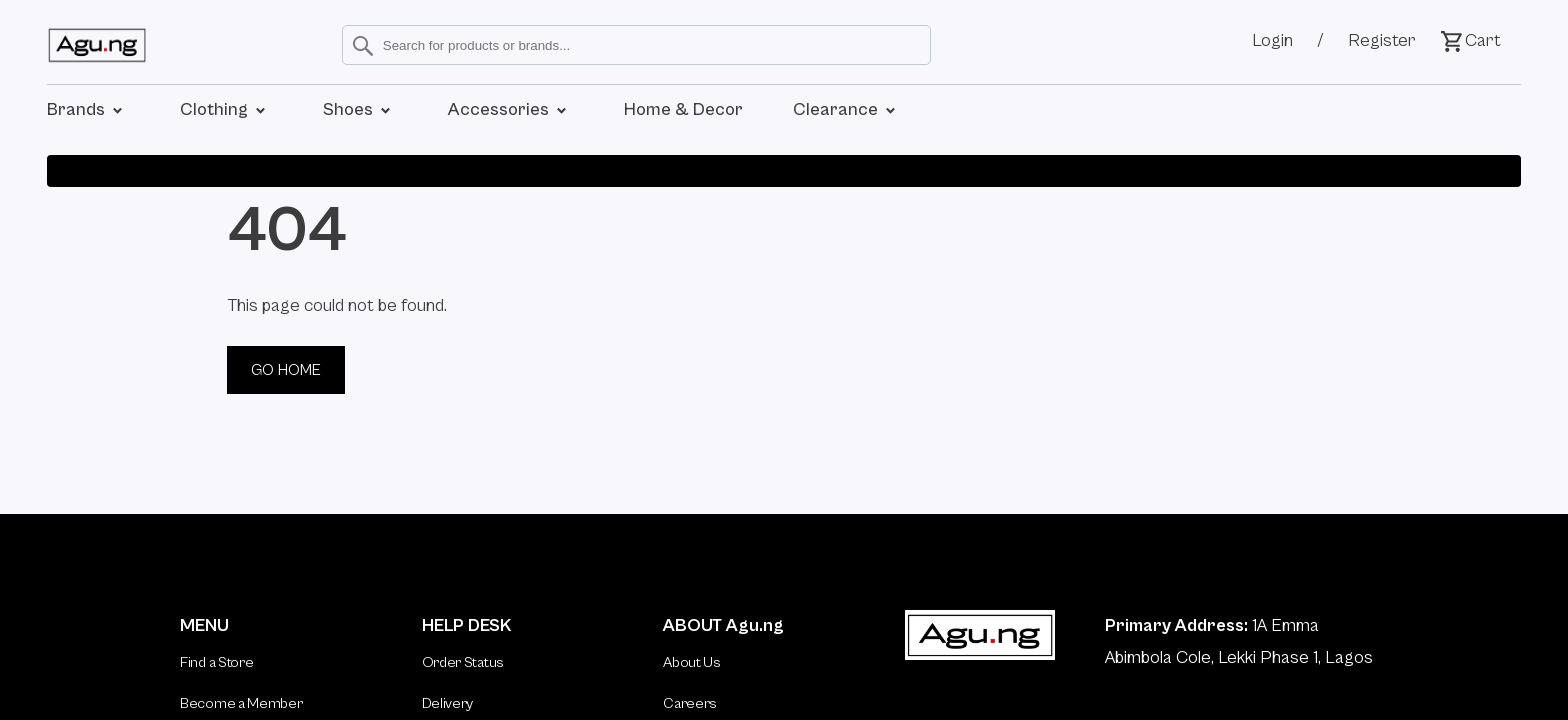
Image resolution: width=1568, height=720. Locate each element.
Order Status (463, 662)
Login (1272, 40)
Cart (1470, 41)
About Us (692, 662)
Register (1382, 40)
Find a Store (216, 662)
